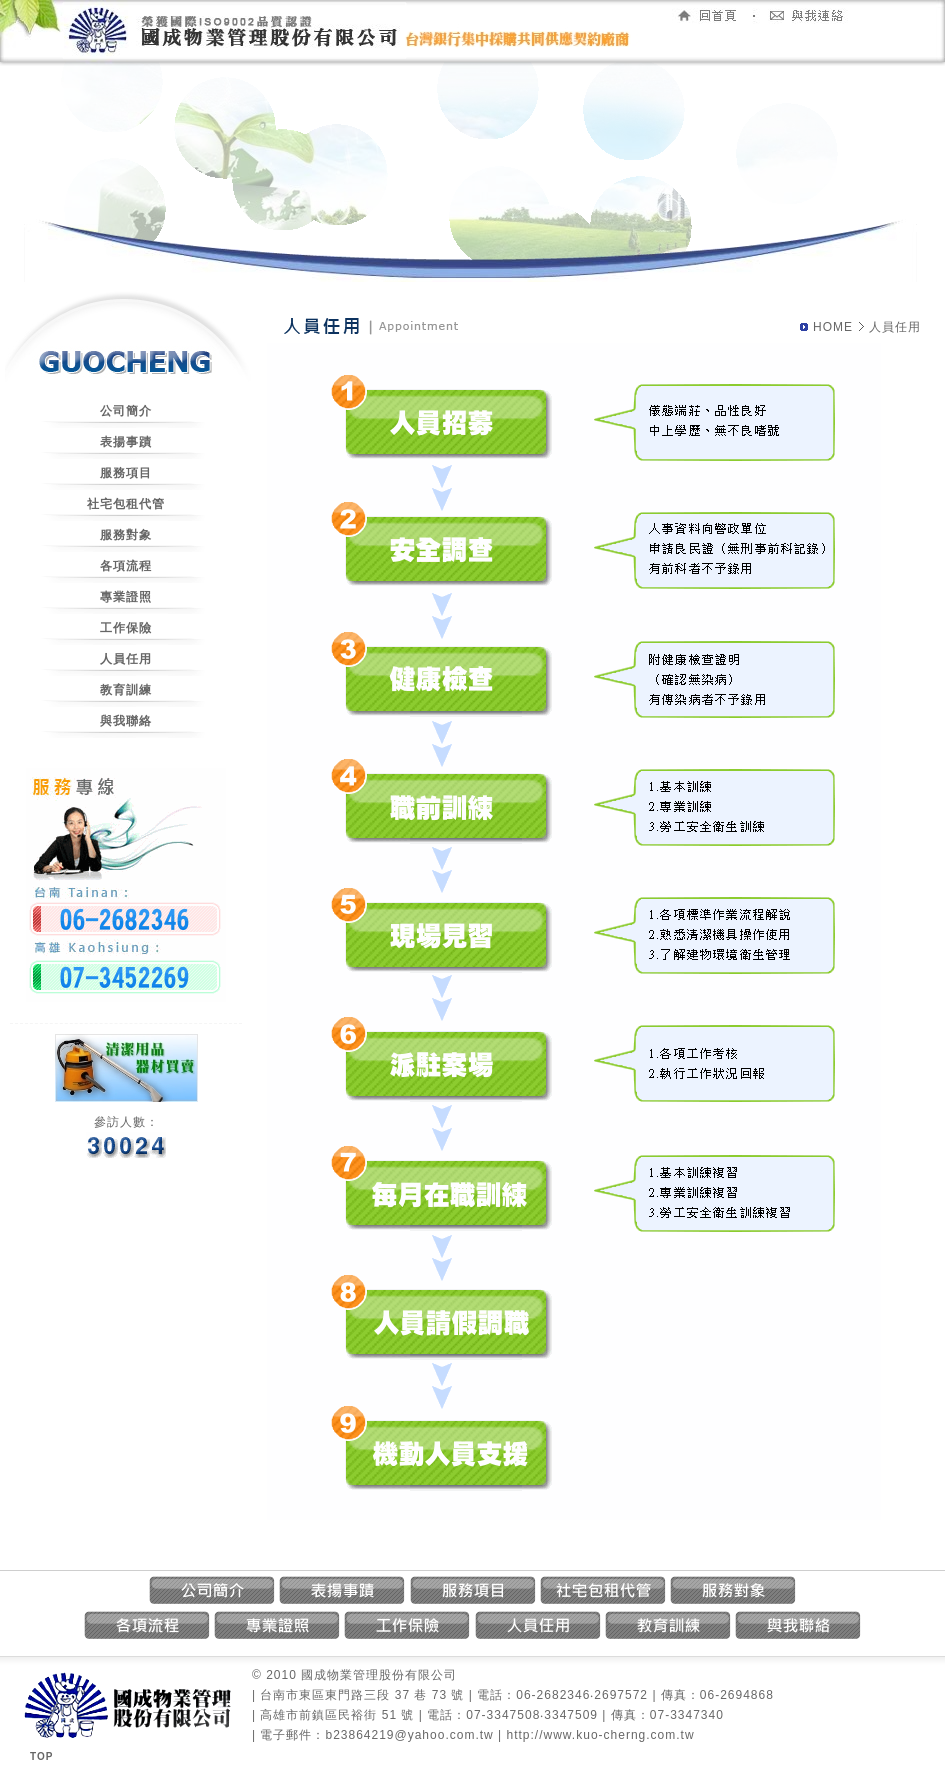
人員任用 (126, 659)
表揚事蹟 (126, 442)
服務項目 (126, 473)
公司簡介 (126, 411)
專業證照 (126, 597)
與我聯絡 (126, 721)
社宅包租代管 (126, 504)
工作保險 (126, 628)
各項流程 (126, 566)
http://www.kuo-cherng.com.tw (601, 1735)
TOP (41, 1756)
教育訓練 (126, 690)
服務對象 (126, 535)
